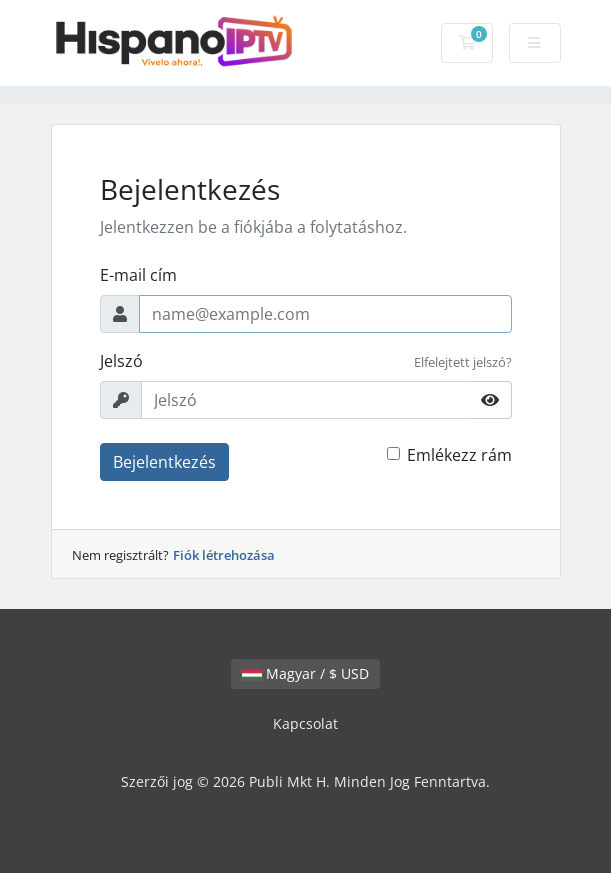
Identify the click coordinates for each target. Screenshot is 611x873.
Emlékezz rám (459, 455)
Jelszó (121, 361)
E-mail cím (138, 275)
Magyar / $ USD (305, 673)
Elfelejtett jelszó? (463, 362)
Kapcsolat (305, 723)
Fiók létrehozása (224, 555)
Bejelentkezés (164, 462)
